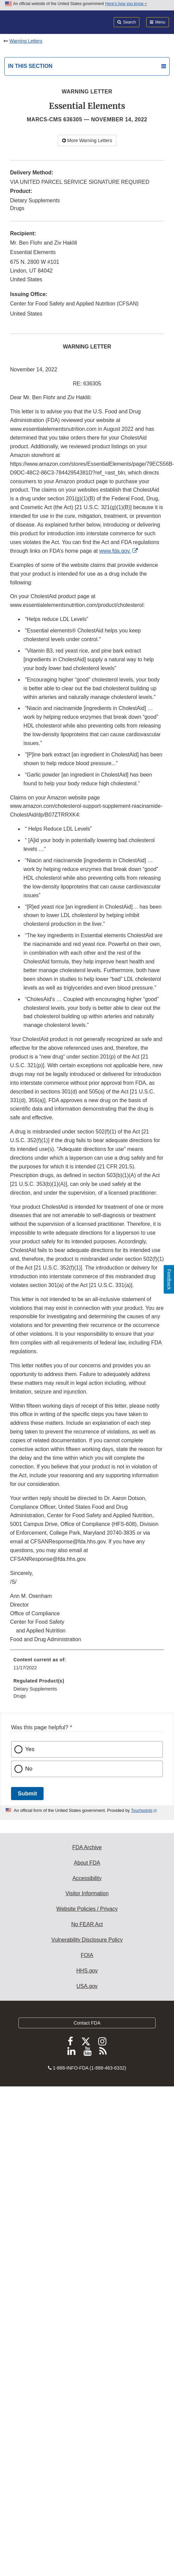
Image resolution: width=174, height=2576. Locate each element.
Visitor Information (87, 1893)
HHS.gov (87, 1970)
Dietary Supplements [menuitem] (35, 1689)
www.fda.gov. (115, 551)
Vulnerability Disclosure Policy (87, 1940)
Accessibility (87, 1878)
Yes (30, 1749)
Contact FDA (86, 2023)
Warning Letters (25, 41)
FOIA (87, 1955)
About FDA (87, 1863)
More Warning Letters (87, 140)
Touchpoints (142, 1810)
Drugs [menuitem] (19, 1696)
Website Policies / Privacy (87, 1909)
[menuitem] (87, 1666)
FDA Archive (87, 1847)
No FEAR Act (87, 1924)
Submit (27, 1793)
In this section (30, 66)
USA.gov (87, 1986)
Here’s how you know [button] (126, 3)
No (29, 1768)
